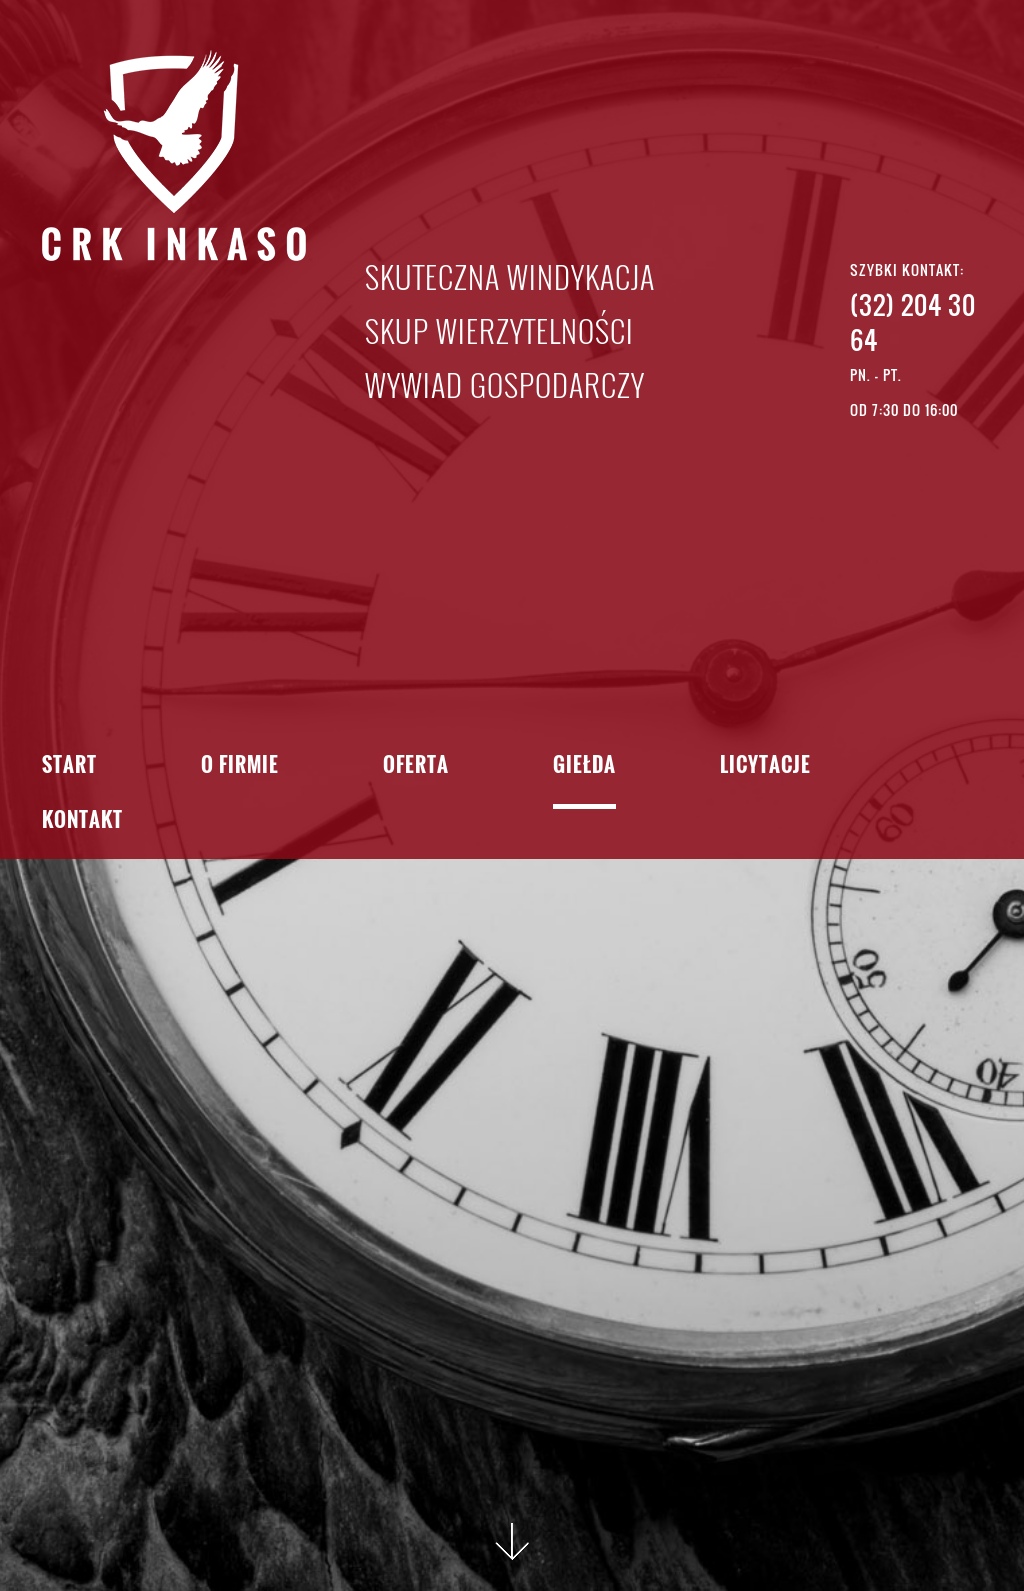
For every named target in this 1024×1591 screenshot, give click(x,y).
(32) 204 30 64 (913, 322)
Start (69, 766)
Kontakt (82, 821)
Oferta (416, 766)
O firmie (240, 766)
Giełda (584, 766)
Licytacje (765, 766)
